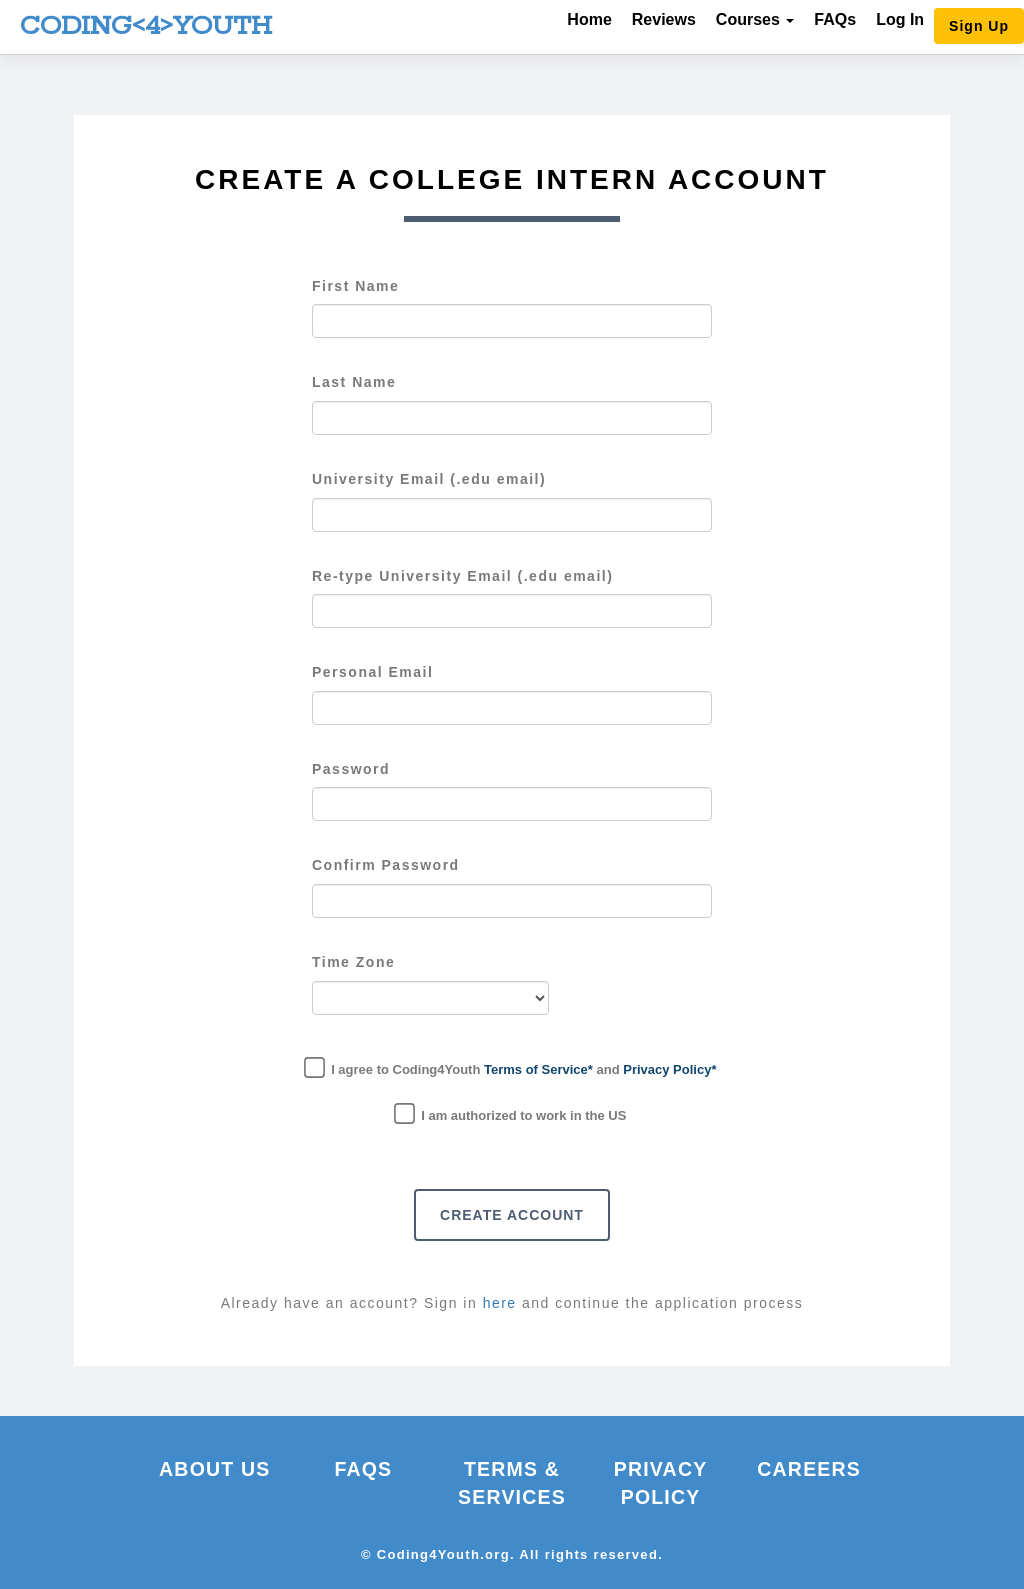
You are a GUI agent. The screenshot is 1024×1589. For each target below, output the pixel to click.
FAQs (835, 19)
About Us (214, 1469)
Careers (809, 1469)
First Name (355, 286)
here (502, 1303)
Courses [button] (755, 19)
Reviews (664, 19)
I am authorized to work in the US (512, 1113)
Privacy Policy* (669, 1069)
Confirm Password (386, 865)
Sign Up (979, 26)
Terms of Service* (538, 1069)
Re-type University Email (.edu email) (462, 576)
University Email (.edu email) (429, 479)
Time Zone (353, 962)
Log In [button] (900, 19)
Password (351, 769)
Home (589, 19)
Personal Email (372, 672)
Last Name (354, 382)
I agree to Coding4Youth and (512, 1067)
